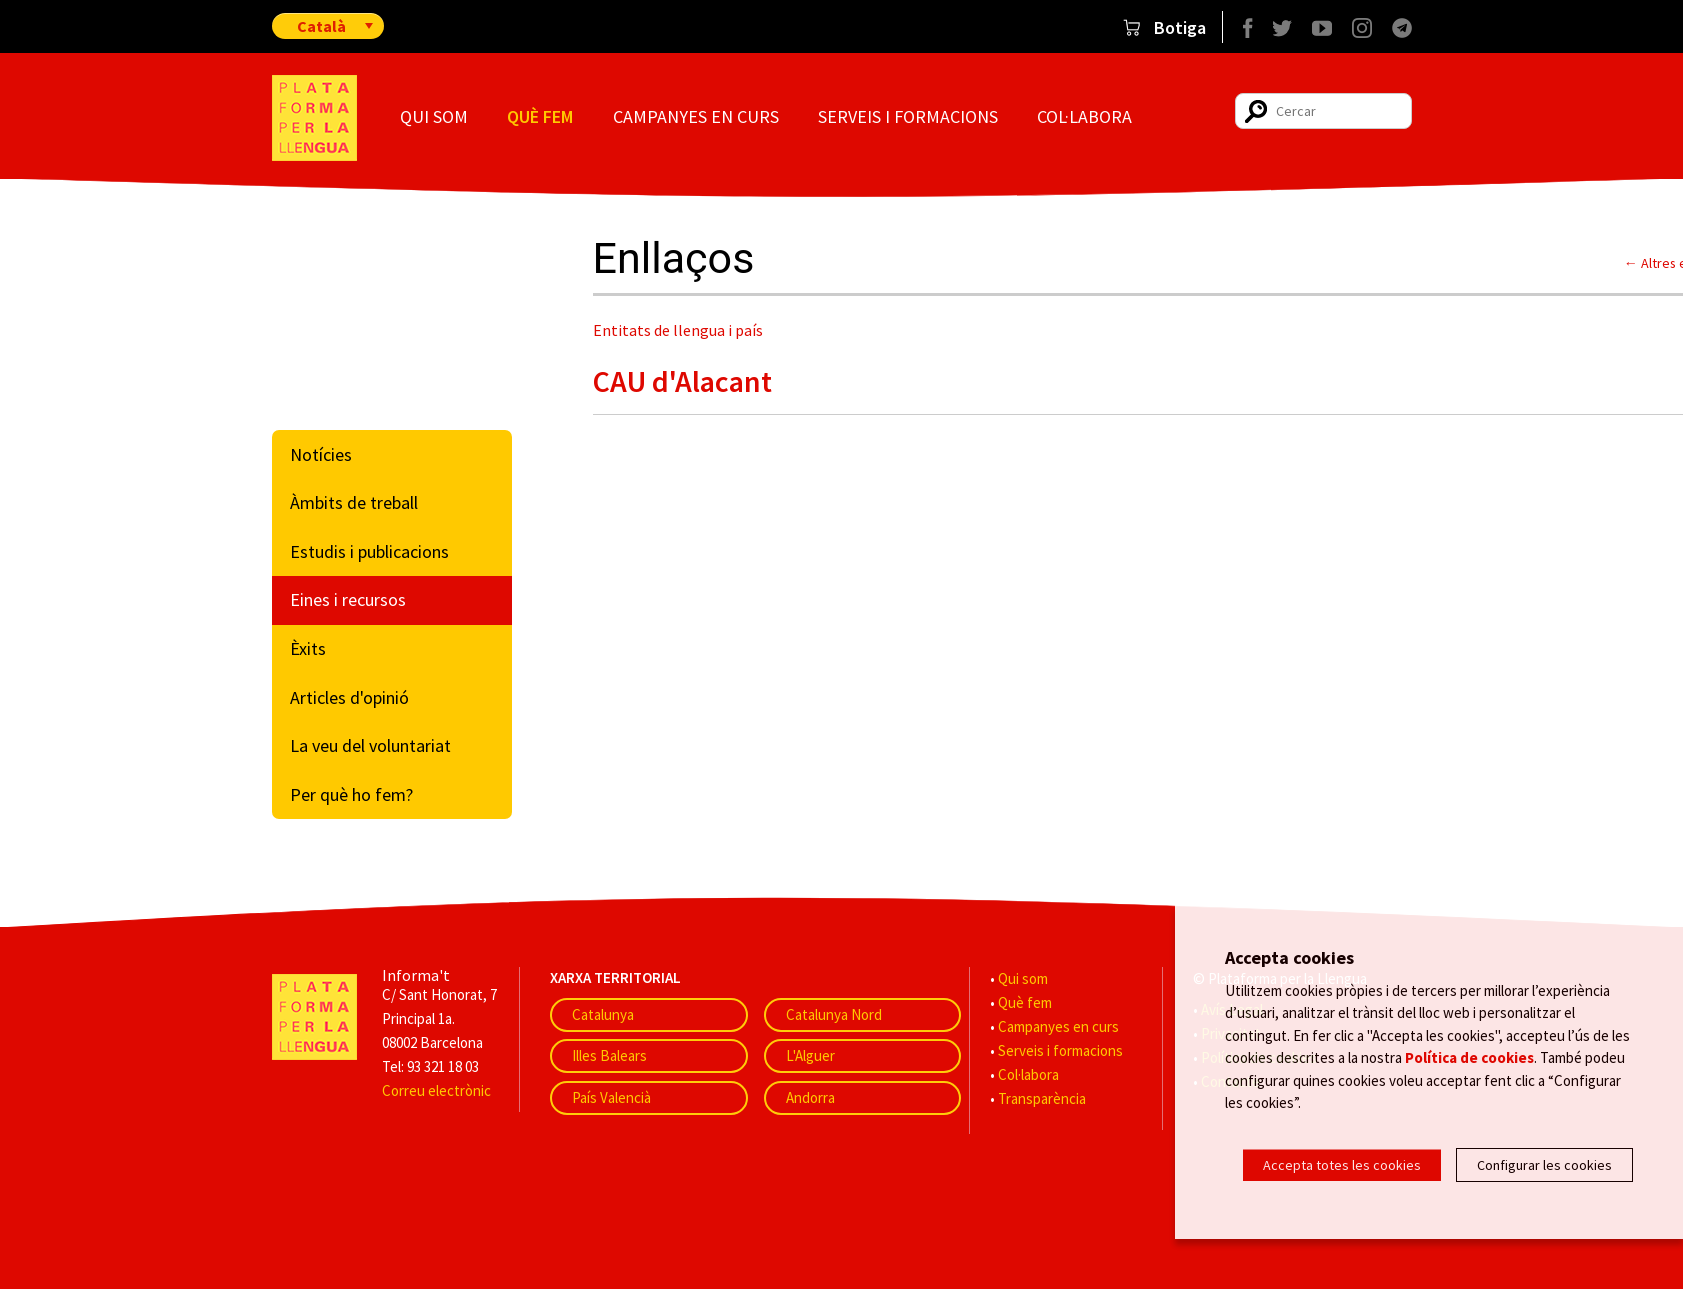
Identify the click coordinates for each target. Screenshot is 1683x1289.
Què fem (540, 116)
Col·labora (1084, 116)
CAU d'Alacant (682, 381)
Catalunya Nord (834, 1014)
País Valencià (611, 1097)
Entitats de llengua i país (678, 330)
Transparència (1042, 1098)
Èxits (308, 648)
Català (321, 26)
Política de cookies (1469, 1071)
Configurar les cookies (1544, 1165)
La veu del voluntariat (370, 745)
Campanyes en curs (696, 116)
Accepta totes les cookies (1342, 1165)
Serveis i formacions (908, 116)
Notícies (321, 454)
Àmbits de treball (354, 502)
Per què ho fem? (351, 794)
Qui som (434, 116)
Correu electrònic (436, 1090)
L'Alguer (810, 1055)
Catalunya (603, 1014)
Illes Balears (609, 1055)
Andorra (810, 1097)
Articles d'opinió (349, 697)
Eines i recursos (348, 599)
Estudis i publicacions (369, 551)
